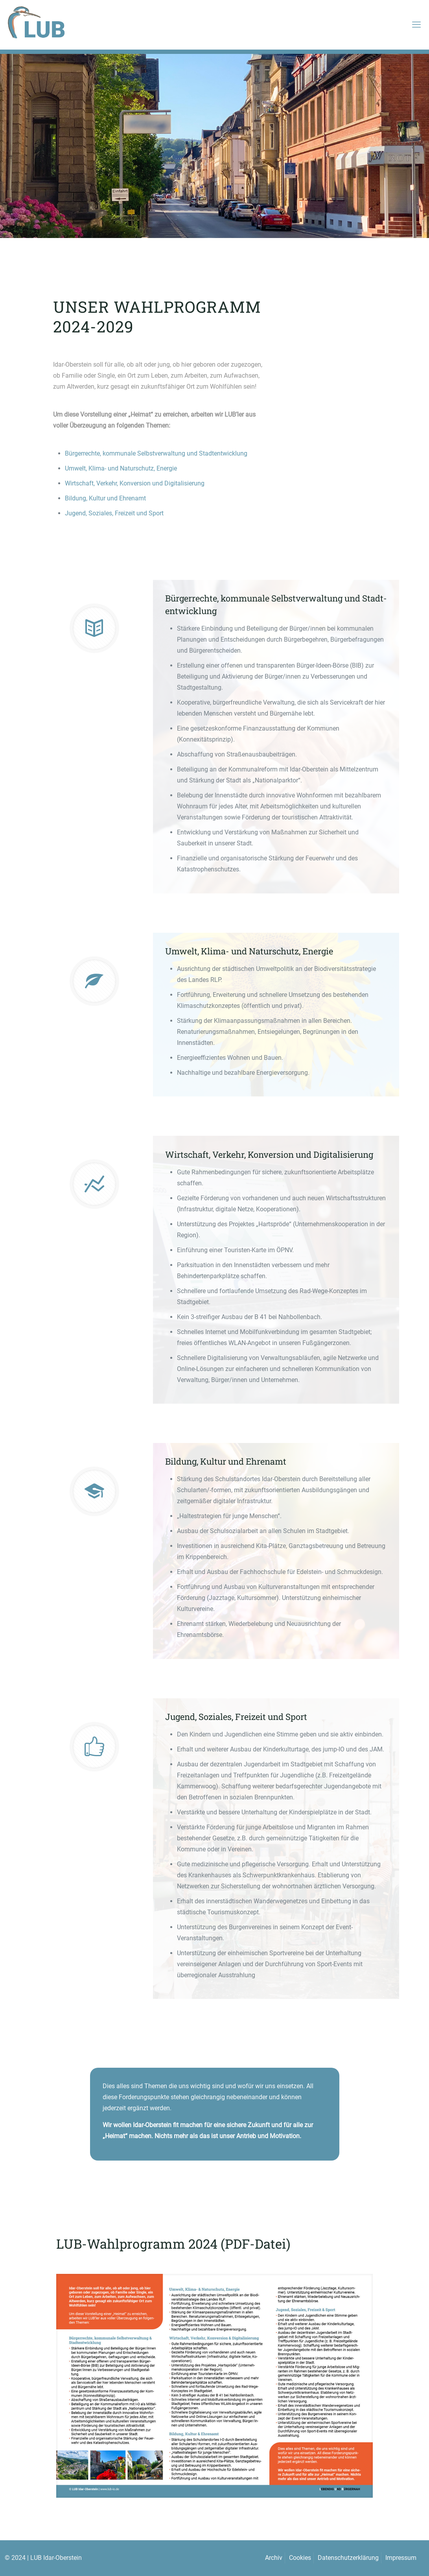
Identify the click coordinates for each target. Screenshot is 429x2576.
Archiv (273, 2557)
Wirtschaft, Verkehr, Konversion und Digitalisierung (134, 483)
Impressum (400, 2557)
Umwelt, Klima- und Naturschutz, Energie (121, 468)
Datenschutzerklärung (348, 2557)
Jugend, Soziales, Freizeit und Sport (114, 513)
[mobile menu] (416, 24)
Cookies (300, 2557)
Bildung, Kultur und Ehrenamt (105, 498)
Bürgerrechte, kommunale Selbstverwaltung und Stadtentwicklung (156, 453)
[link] (214, 2386)
